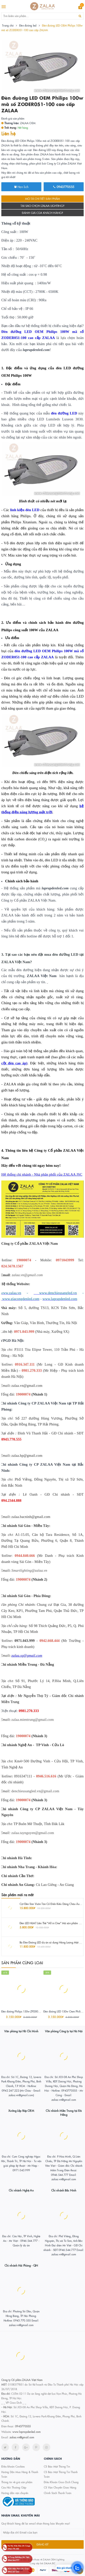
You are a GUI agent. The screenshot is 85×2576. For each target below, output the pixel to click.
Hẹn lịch (21, 187)
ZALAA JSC (49, 2563)
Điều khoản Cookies (13, 2466)
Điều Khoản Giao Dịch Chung (61, 2482)
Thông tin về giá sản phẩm (16, 2482)
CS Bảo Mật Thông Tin (57, 2466)
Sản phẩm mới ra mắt (17, 1894)
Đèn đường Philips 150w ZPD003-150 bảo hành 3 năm (33, 2011)
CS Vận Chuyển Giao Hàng (60, 2487)
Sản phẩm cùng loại (22, 1962)
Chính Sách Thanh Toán (57, 2493)
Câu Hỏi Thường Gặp (13, 2487)
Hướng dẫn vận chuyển (14, 2493)
